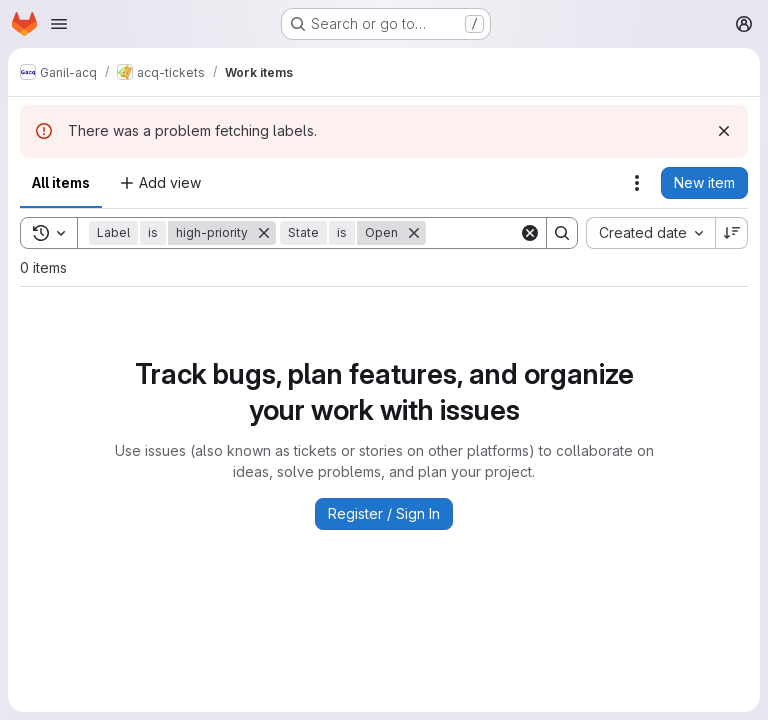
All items (61, 182)
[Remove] (264, 233)
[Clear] (530, 233)
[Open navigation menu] (59, 24)
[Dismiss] (724, 131)
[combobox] (650, 233)
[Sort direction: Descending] (732, 233)
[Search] (562, 233)
